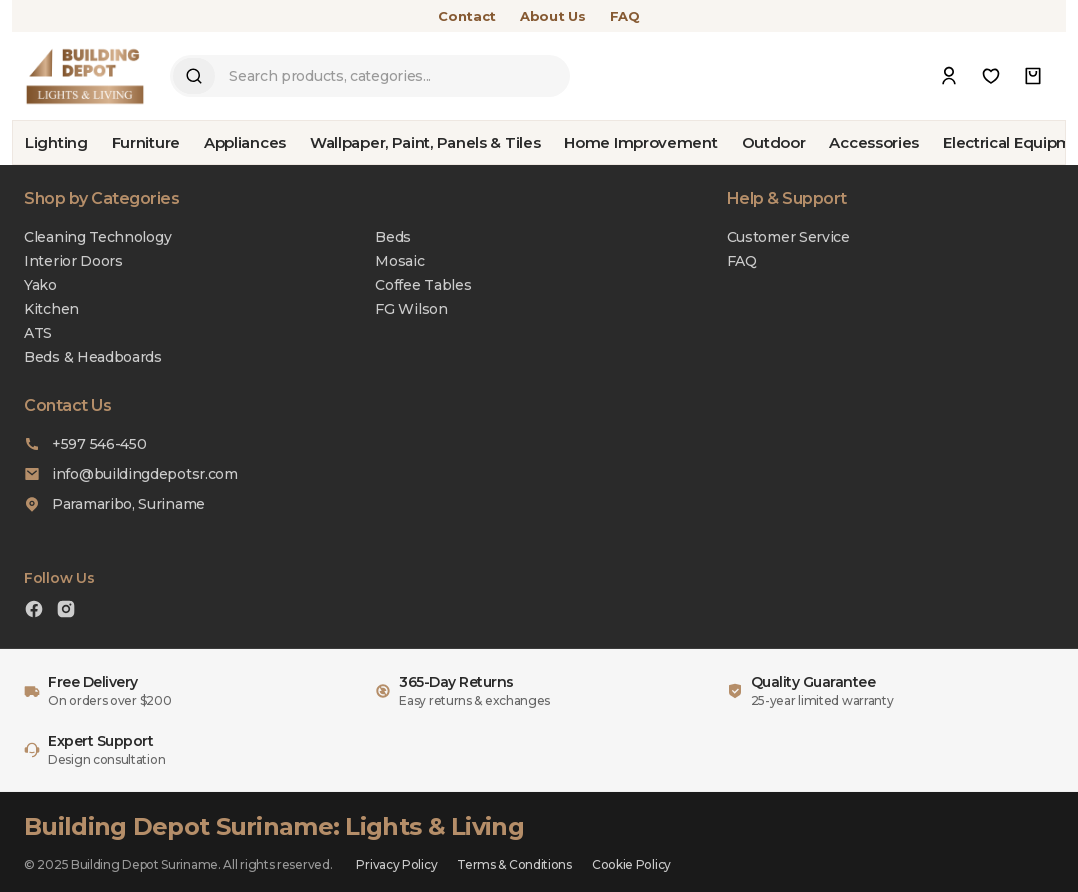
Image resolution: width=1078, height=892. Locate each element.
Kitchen (51, 309)
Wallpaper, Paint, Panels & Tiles (425, 142)
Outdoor (774, 142)
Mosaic (399, 261)
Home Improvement (640, 142)
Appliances (245, 142)
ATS (38, 333)
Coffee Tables (423, 285)
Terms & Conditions (514, 864)
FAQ (625, 16)
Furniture (146, 142)
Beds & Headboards (93, 357)
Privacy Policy (396, 864)
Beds (393, 237)
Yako (40, 285)
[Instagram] (66, 611)
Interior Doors (73, 261)
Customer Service (788, 237)
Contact (467, 16)
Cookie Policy (631, 864)
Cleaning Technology (97, 237)
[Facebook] (34, 611)
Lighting (56, 142)
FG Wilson (411, 309)
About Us (553, 16)
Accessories (874, 142)
